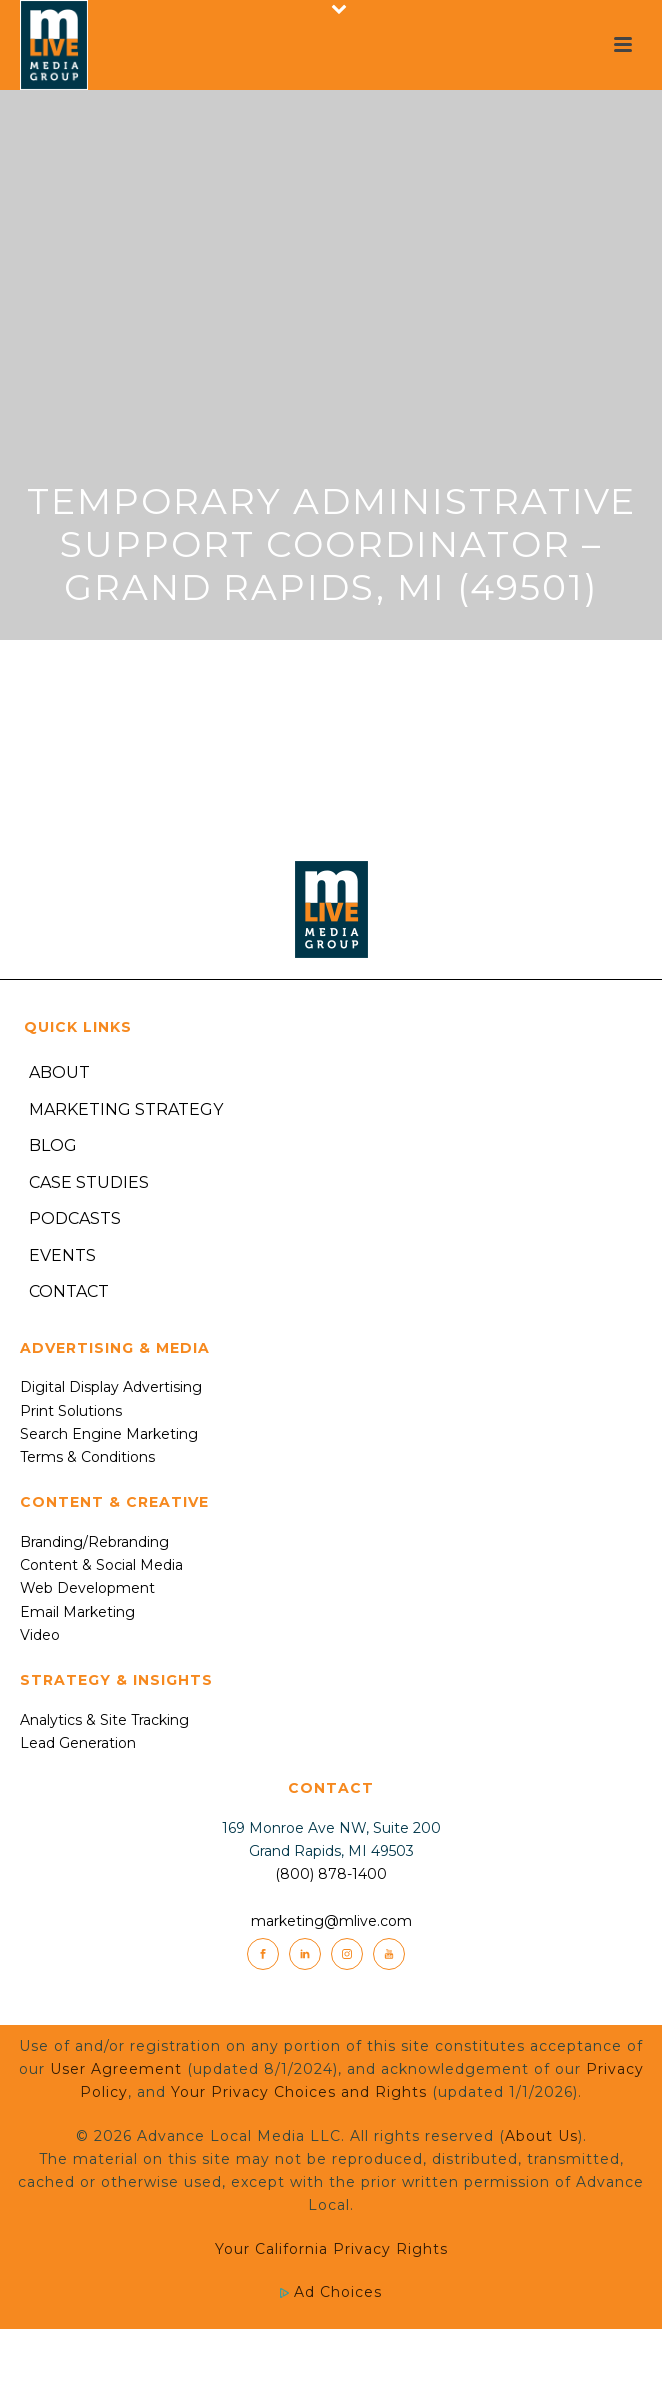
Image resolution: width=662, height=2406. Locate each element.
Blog (53, 1145)
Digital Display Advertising (111, 1387)
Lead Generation (78, 1743)
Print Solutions (71, 1411)
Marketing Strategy (126, 1109)
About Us (541, 2136)
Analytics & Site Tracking (104, 1720)
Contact (69, 1291)
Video (40, 1635)
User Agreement (116, 2069)
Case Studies (89, 1182)
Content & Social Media (101, 1565)
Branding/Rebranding (94, 1542)
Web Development (87, 1588)
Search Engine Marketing (109, 1434)
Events (62, 1255)
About (59, 1072)
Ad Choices (331, 2292)
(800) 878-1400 (331, 1874)
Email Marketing (77, 1612)
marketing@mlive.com (331, 1921)
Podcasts (75, 1218)
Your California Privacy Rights (331, 2249)
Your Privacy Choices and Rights (299, 2092)
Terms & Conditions (87, 1457)
